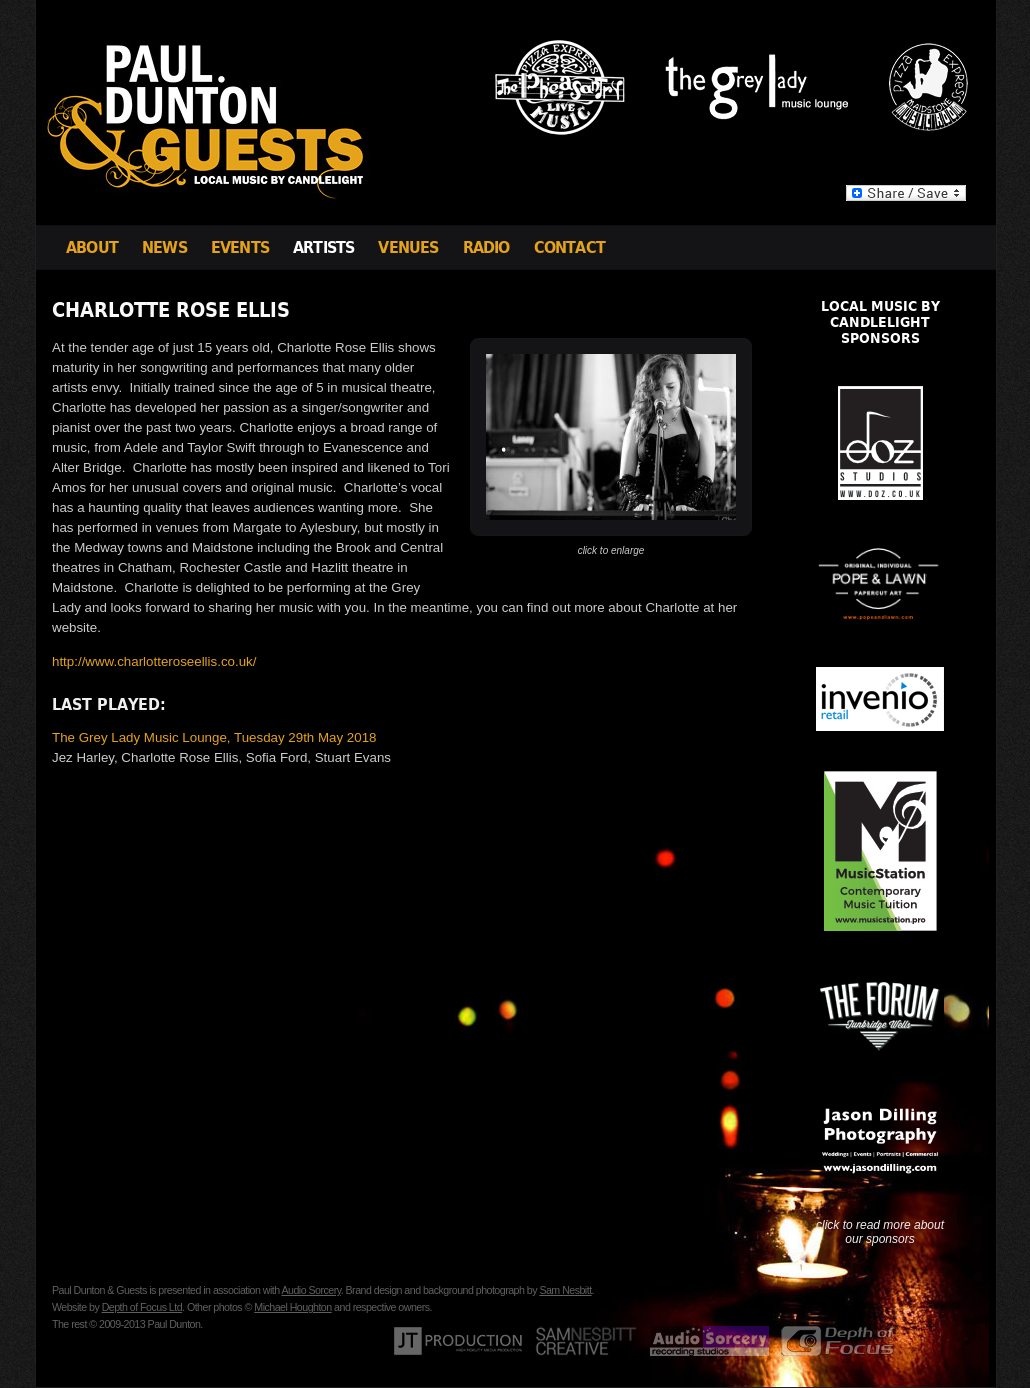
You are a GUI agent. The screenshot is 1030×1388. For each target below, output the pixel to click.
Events (240, 247)
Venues (408, 247)
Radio (486, 247)
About (92, 247)
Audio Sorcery (310, 1290)
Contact (569, 247)
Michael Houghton (292, 1307)
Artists (323, 247)
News (164, 247)
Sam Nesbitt (565, 1290)
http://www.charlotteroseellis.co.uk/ (154, 661)
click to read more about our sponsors (880, 1232)
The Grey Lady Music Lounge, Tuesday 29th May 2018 (214, 737)
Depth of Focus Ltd (142, 1307)
